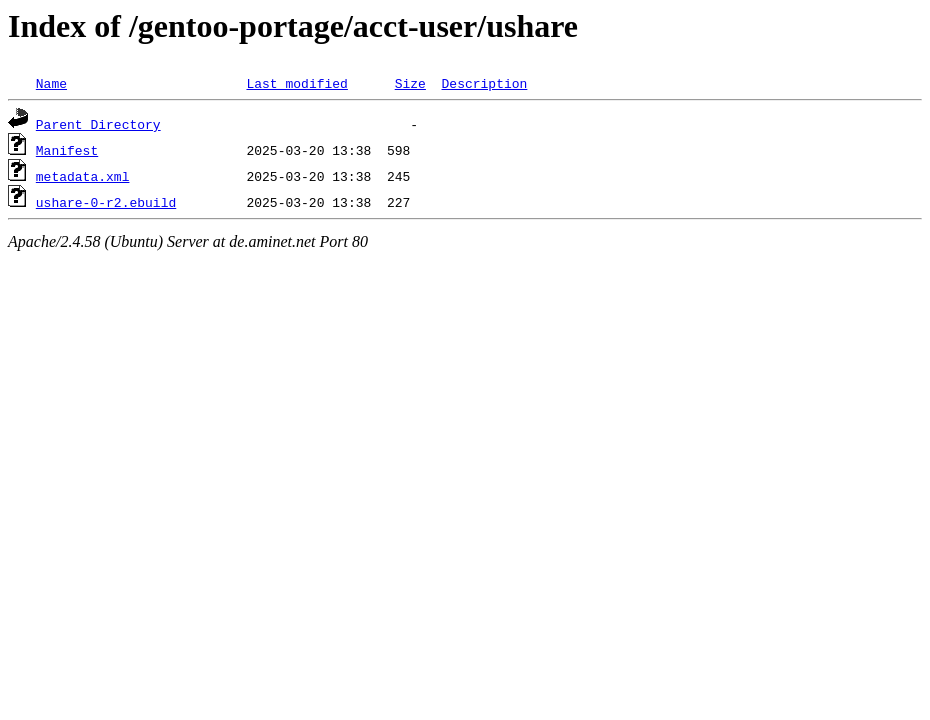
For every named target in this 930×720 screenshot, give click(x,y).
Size (410, 83)
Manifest (67, 150)
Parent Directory (98, 124)
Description (484, 83)
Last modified (296, 83)
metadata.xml (83, 176)
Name (51, 83)
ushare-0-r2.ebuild (106, 202)
